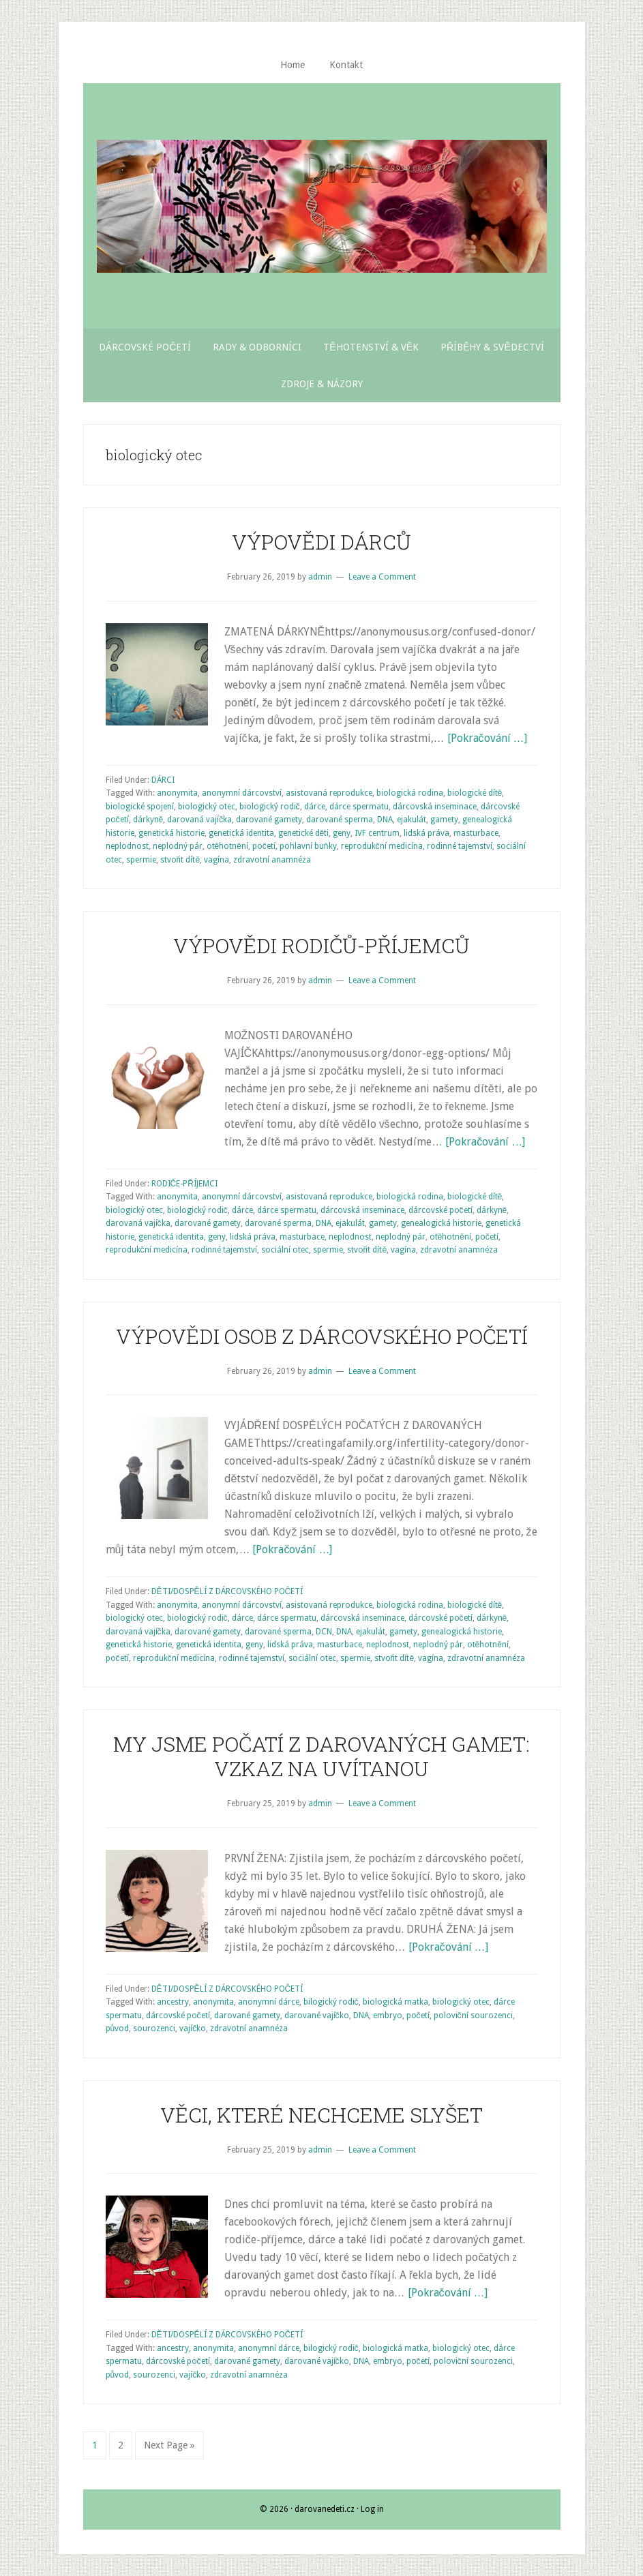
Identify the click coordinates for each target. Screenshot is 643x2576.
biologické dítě (475, 793)
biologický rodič (269, 806)
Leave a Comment (382, 577)
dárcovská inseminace (435, 806)
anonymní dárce (268, 2002)
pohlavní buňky (308, 846)
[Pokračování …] (487, 738)
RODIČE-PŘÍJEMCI (184, 1183)
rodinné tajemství (459, 846)
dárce (314, 806)
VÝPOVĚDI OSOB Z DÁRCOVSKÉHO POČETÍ (322, 1336)
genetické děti (303, 833)
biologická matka (395, 2002)
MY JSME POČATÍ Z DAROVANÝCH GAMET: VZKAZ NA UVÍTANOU (321, 1756)
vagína (216, 860)
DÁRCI (163, 780)
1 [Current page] (99, 2444)
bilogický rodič (331, 2002)
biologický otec (206, 806)
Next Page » (169, 2445)
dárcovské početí (440, 1210)
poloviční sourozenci (473, 2015)
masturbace (475, 833)
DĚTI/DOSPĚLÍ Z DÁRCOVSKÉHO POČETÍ (227, 1591)
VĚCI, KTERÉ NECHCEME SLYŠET (321, 2114)
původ (118, 2028)
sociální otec (285, 1250)
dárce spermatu (359, 806)
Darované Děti (322, 206)
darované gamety (269, 819)
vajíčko (192, 2028)
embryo (387, 2015)
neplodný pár (178, 846)
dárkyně (148, 819)
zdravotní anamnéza (272, 860)
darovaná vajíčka (199, 819)
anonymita (177, 793)
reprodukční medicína (382, 846)
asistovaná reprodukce (329, 793)
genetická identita (241, 833)
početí (263, 846)
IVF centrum (377, 833)
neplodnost (127, 846)
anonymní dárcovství (242, 793)
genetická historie (171, 833)
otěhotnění (227, 846)
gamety (444, 819)
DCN (324, 1631)
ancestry (173, 2002)
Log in (372, 2509)
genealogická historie (441, 1223)
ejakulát (411, 819)
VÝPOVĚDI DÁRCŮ (321, 541)
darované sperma (339, 819)
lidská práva (426, 833)
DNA (385, 819)
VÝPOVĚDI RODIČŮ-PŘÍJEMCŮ (321, 945)
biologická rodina (409, 793)
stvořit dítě (180, 860)
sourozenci (154, 2028)
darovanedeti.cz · (328, 2509)
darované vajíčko (316, 2015)
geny (341, 833)
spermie (141, 860)
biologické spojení (140, 806)
